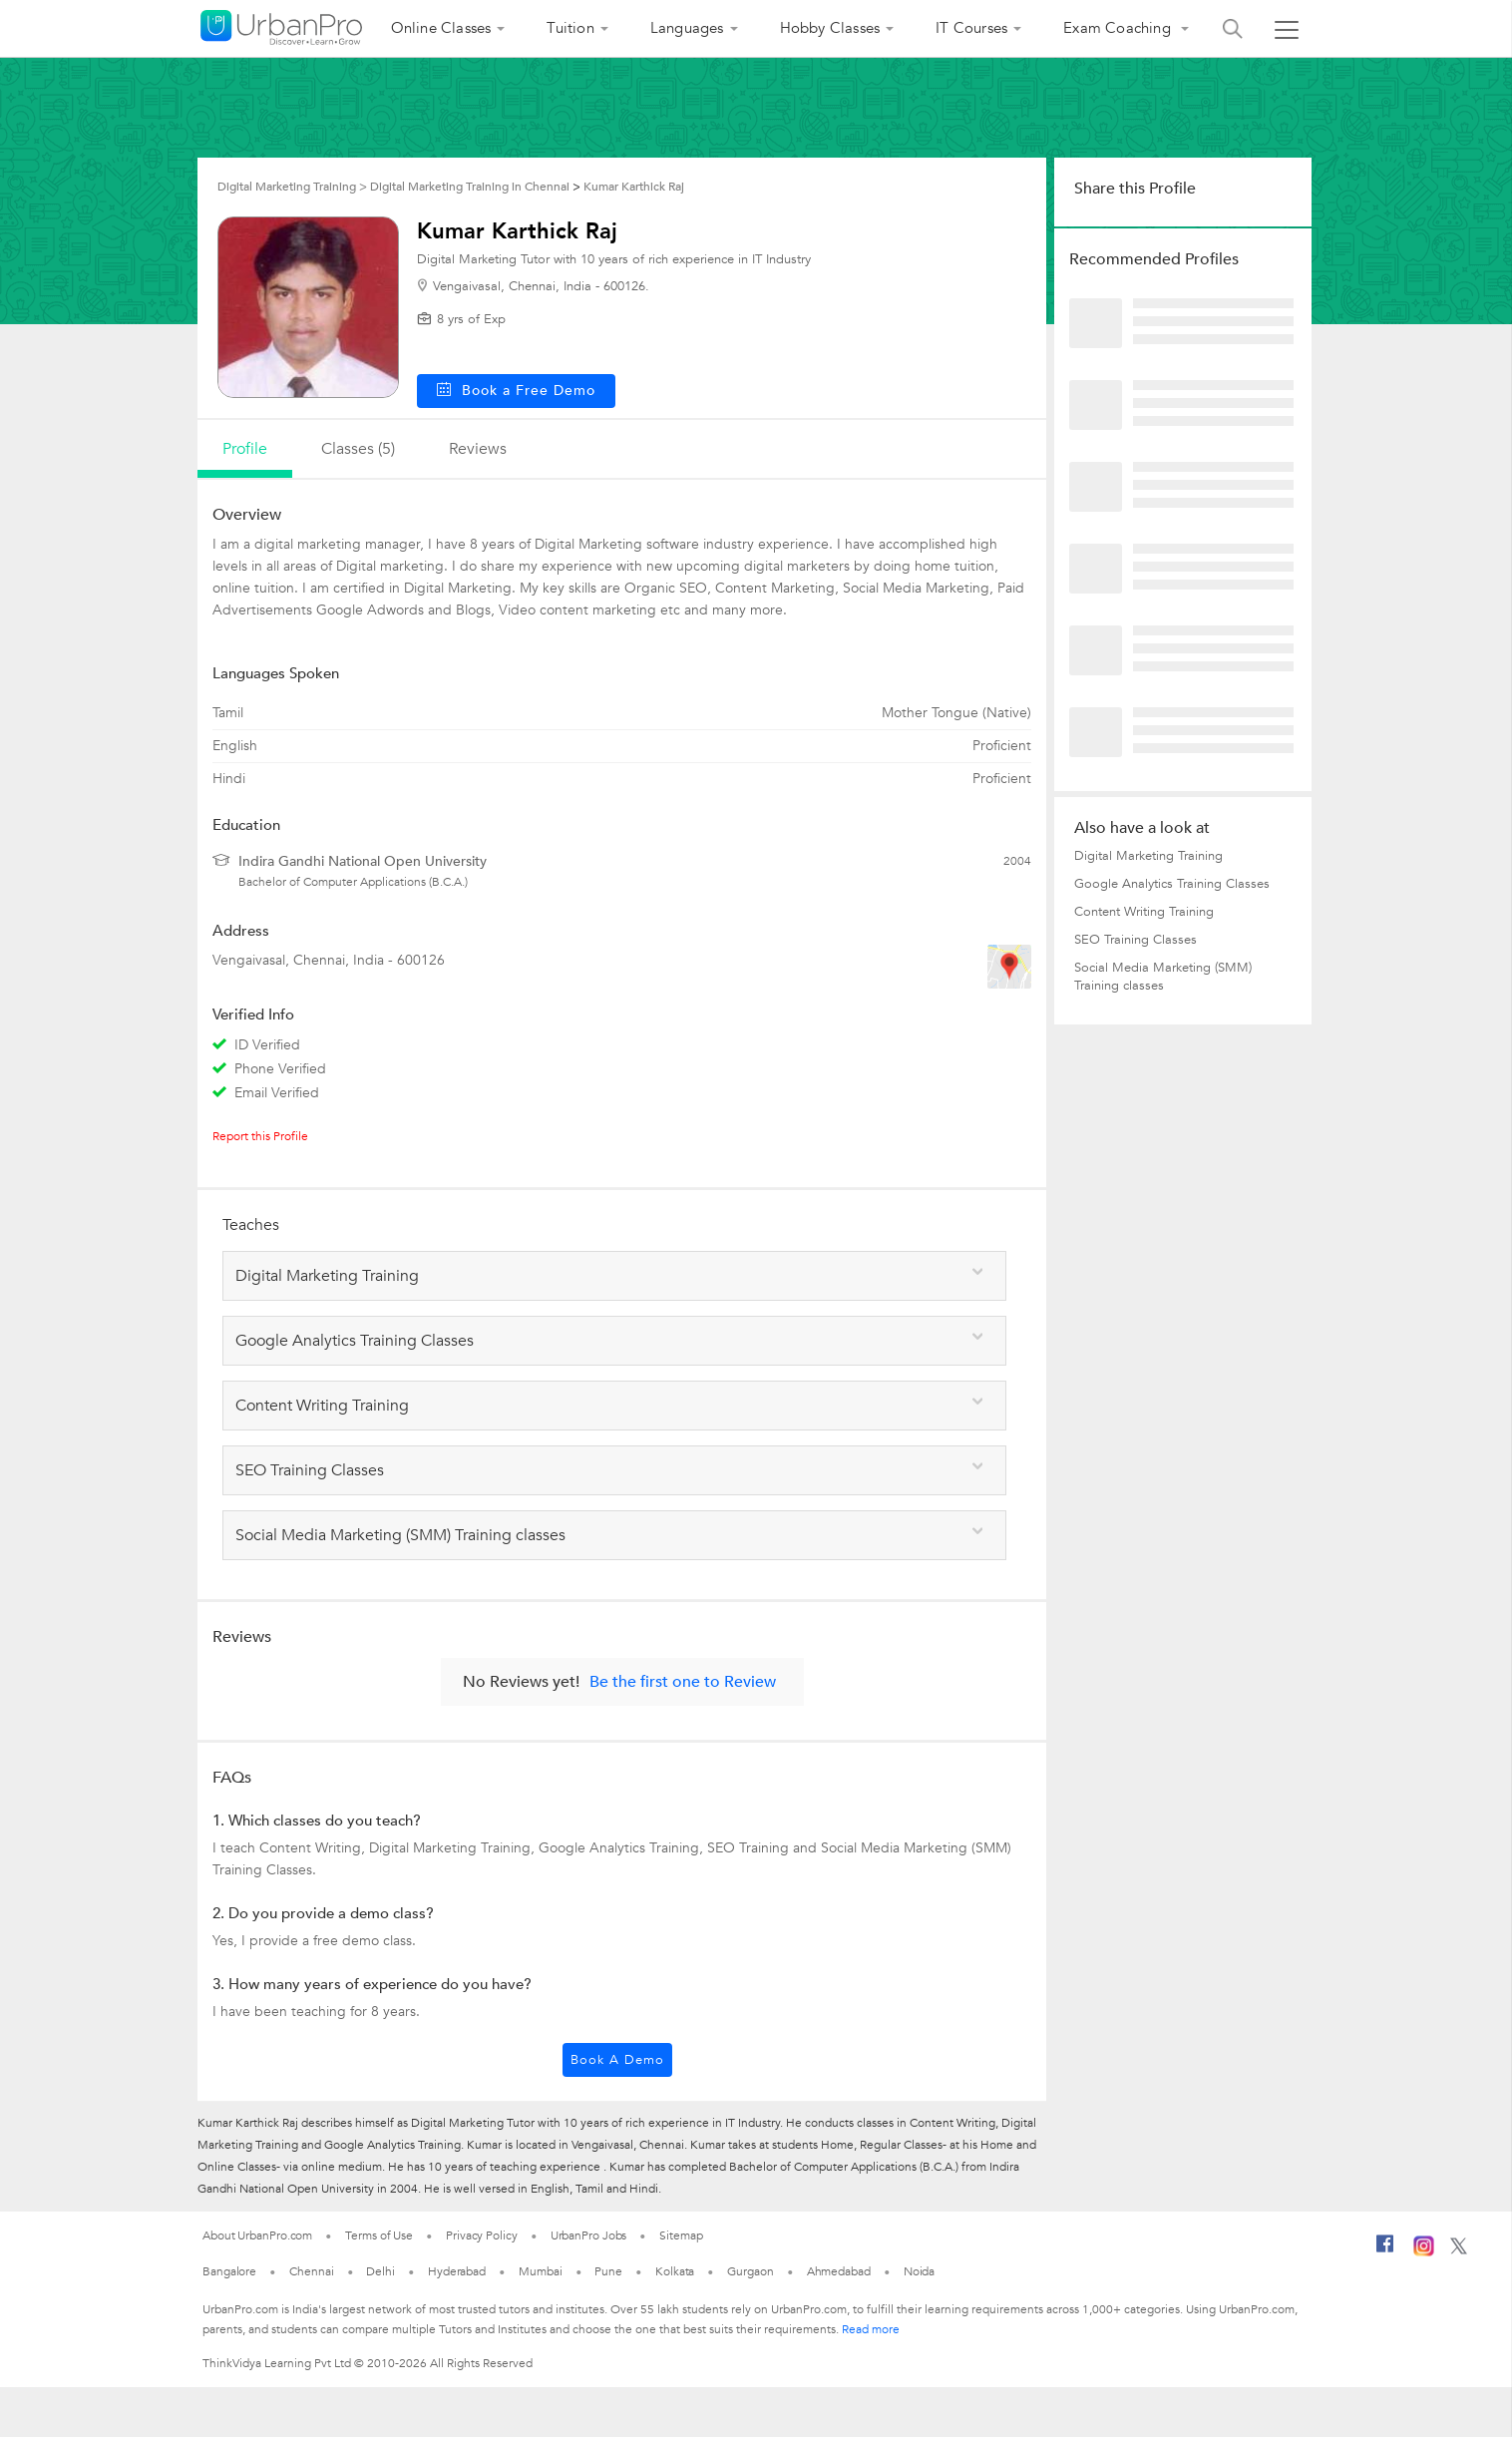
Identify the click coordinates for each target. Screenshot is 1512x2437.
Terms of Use (379, 2235)
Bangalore (229, 2271)
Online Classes (441, 28)
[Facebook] (1385, 2251)
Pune (608, 2271)
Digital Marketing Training (1148, 856)
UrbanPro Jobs (589, 2235)
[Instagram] (1423, 2252)
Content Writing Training (1144, 912)
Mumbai (540, 2271)
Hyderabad (457, 2271)
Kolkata (674, 2271)
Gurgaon (750, 2271)
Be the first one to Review (682, 1682)
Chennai (311, 2271)
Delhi (380, 2271)
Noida (920, 2271)
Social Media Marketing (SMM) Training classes (1163, 977)
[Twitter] (1458, 2250)
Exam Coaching (1119, 28)
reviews (478, 449)
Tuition (570, 28)
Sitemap (680, 2235)
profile (244, 449)
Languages (687, 28)
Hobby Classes (830, 28)
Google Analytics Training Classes (1172, 884)
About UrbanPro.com (257, 2235)
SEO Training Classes (1135, 940)
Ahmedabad (839, 2271)
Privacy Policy (482, 2235)
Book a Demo (617, 2060)
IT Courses (971, 28)
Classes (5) (358, 449)
